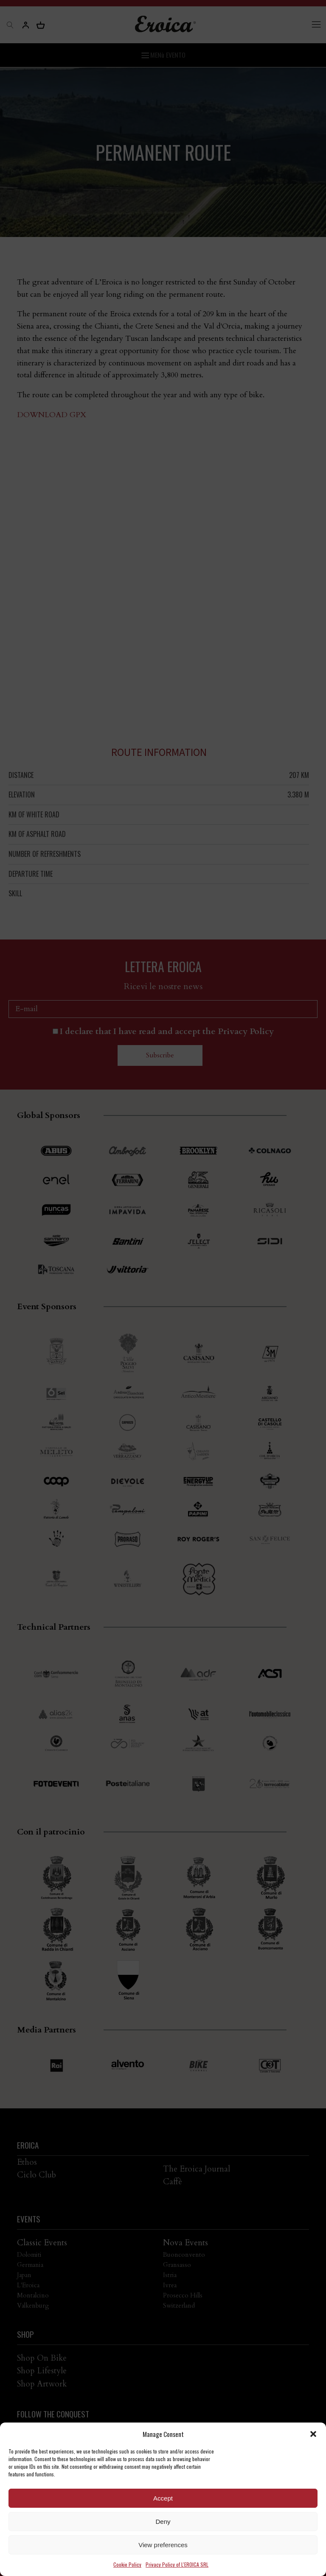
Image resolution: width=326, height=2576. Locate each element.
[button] (313, 2434)
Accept (163, 2498)
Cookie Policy (127, 2564)
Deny (162, 2521)
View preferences (163, 2544)
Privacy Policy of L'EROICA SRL (177, 2564)
